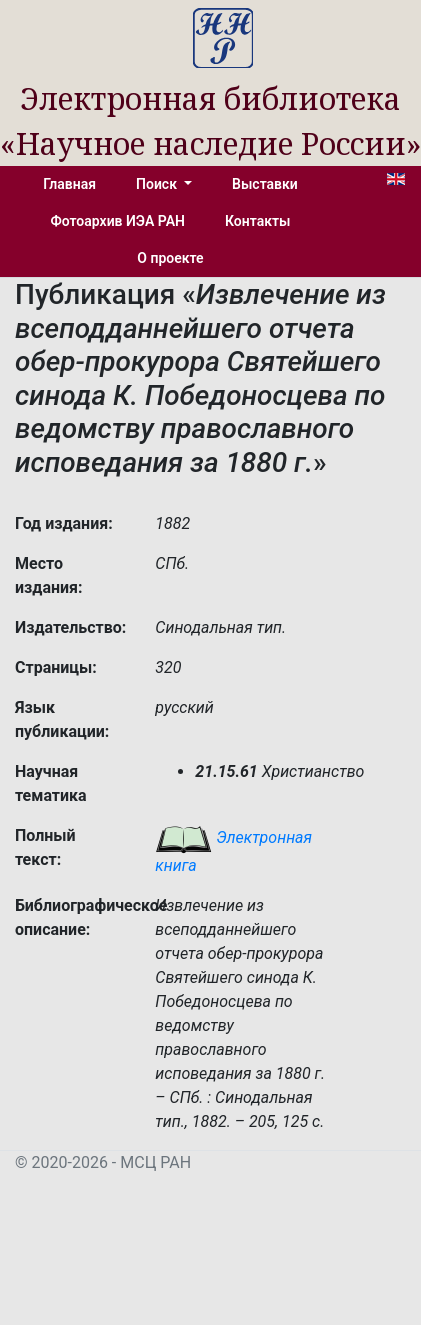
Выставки (265, 184)
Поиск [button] (158, 184)
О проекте (170, 258)
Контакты (257, 221)
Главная (69, 184)
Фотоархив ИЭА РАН (118, 221)
